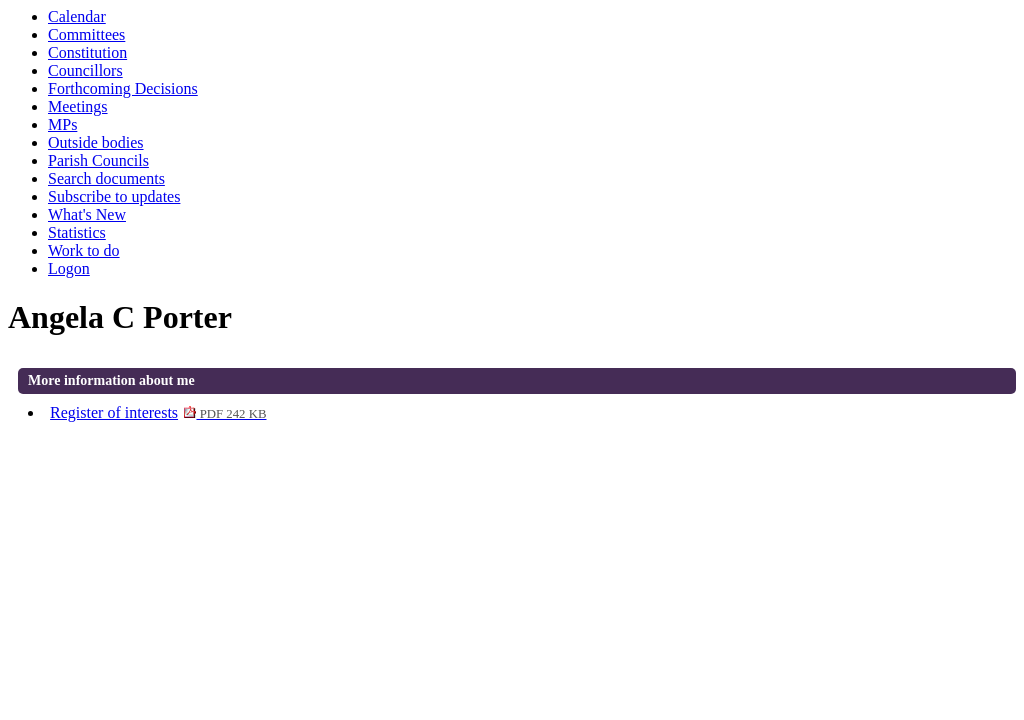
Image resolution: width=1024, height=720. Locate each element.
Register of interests (158, 412)
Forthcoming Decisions (123, 88)
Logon (69, 268)
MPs (62, 124)
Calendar (77, 16)
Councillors (85, 70)
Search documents (106, 178)
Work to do (84, 250)
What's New (87, 214)
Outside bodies (96, 142)
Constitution (87, 52)
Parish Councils (98, 160)
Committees (86, 34)
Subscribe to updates (114, 196)
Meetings (78, 106)
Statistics (77, 232)
